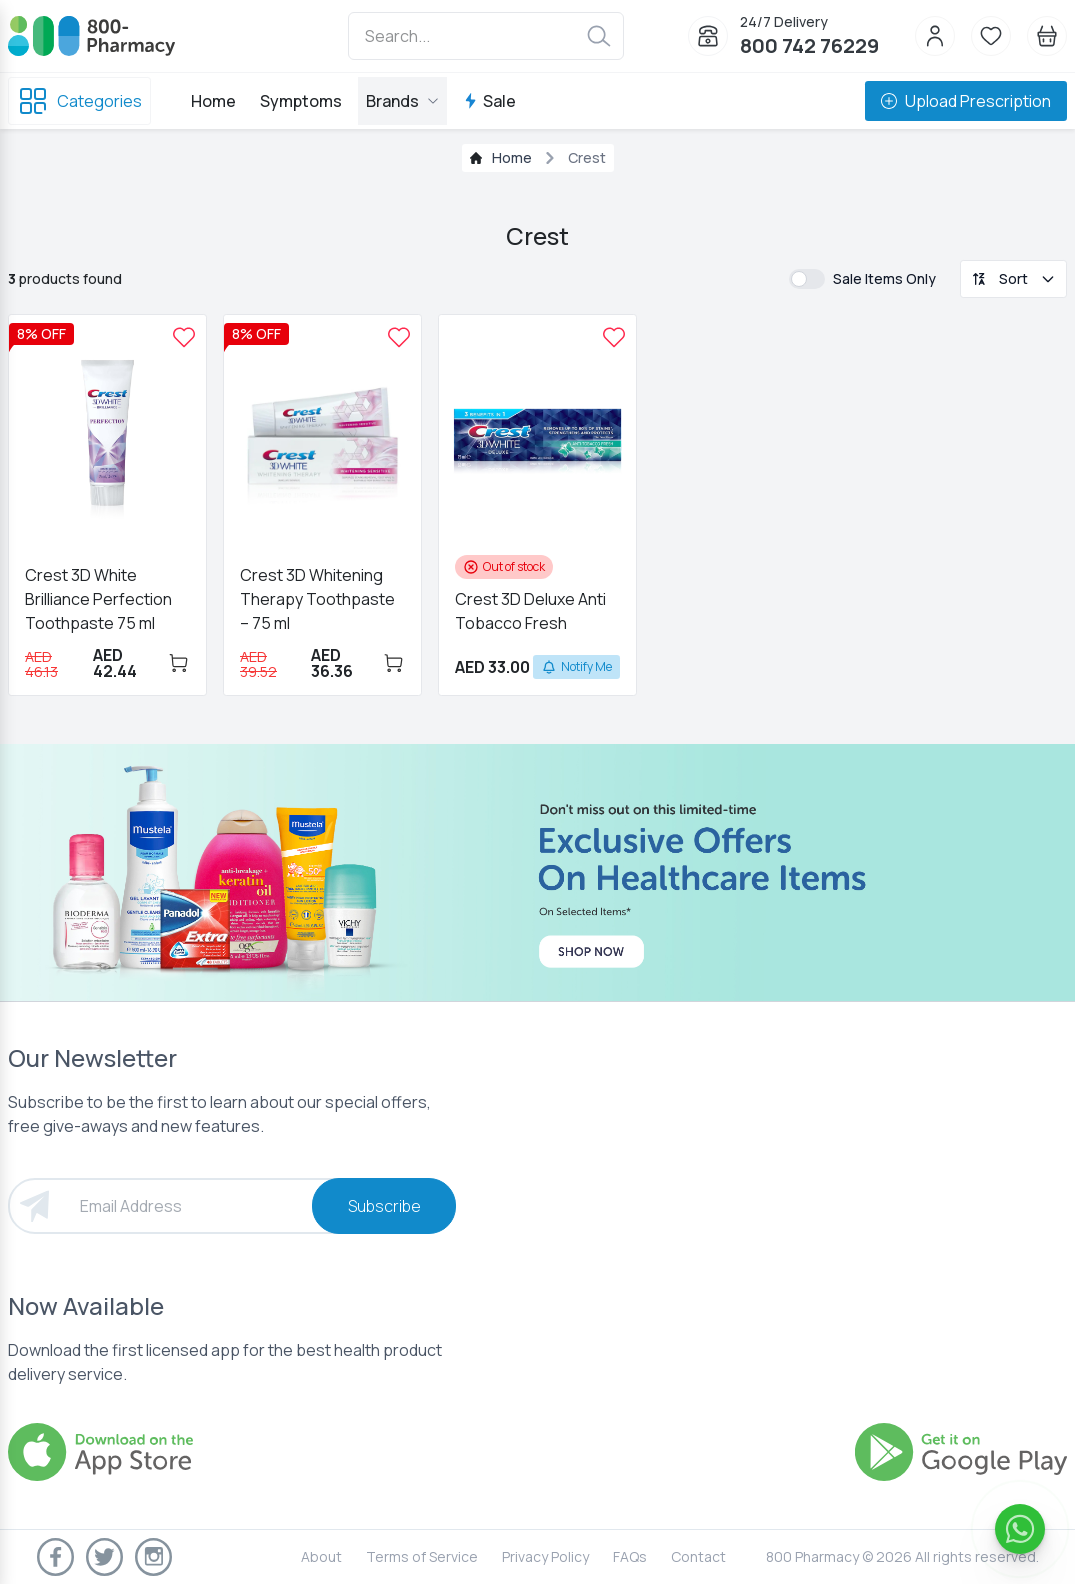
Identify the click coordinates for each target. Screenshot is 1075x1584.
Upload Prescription (966, 101)
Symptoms (301, 101)
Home (213, 101)
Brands (402, 101)
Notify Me (576, 666)
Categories (79, 101)
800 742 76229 (809, 45)
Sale (489, 101)
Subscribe (384, 1206)
